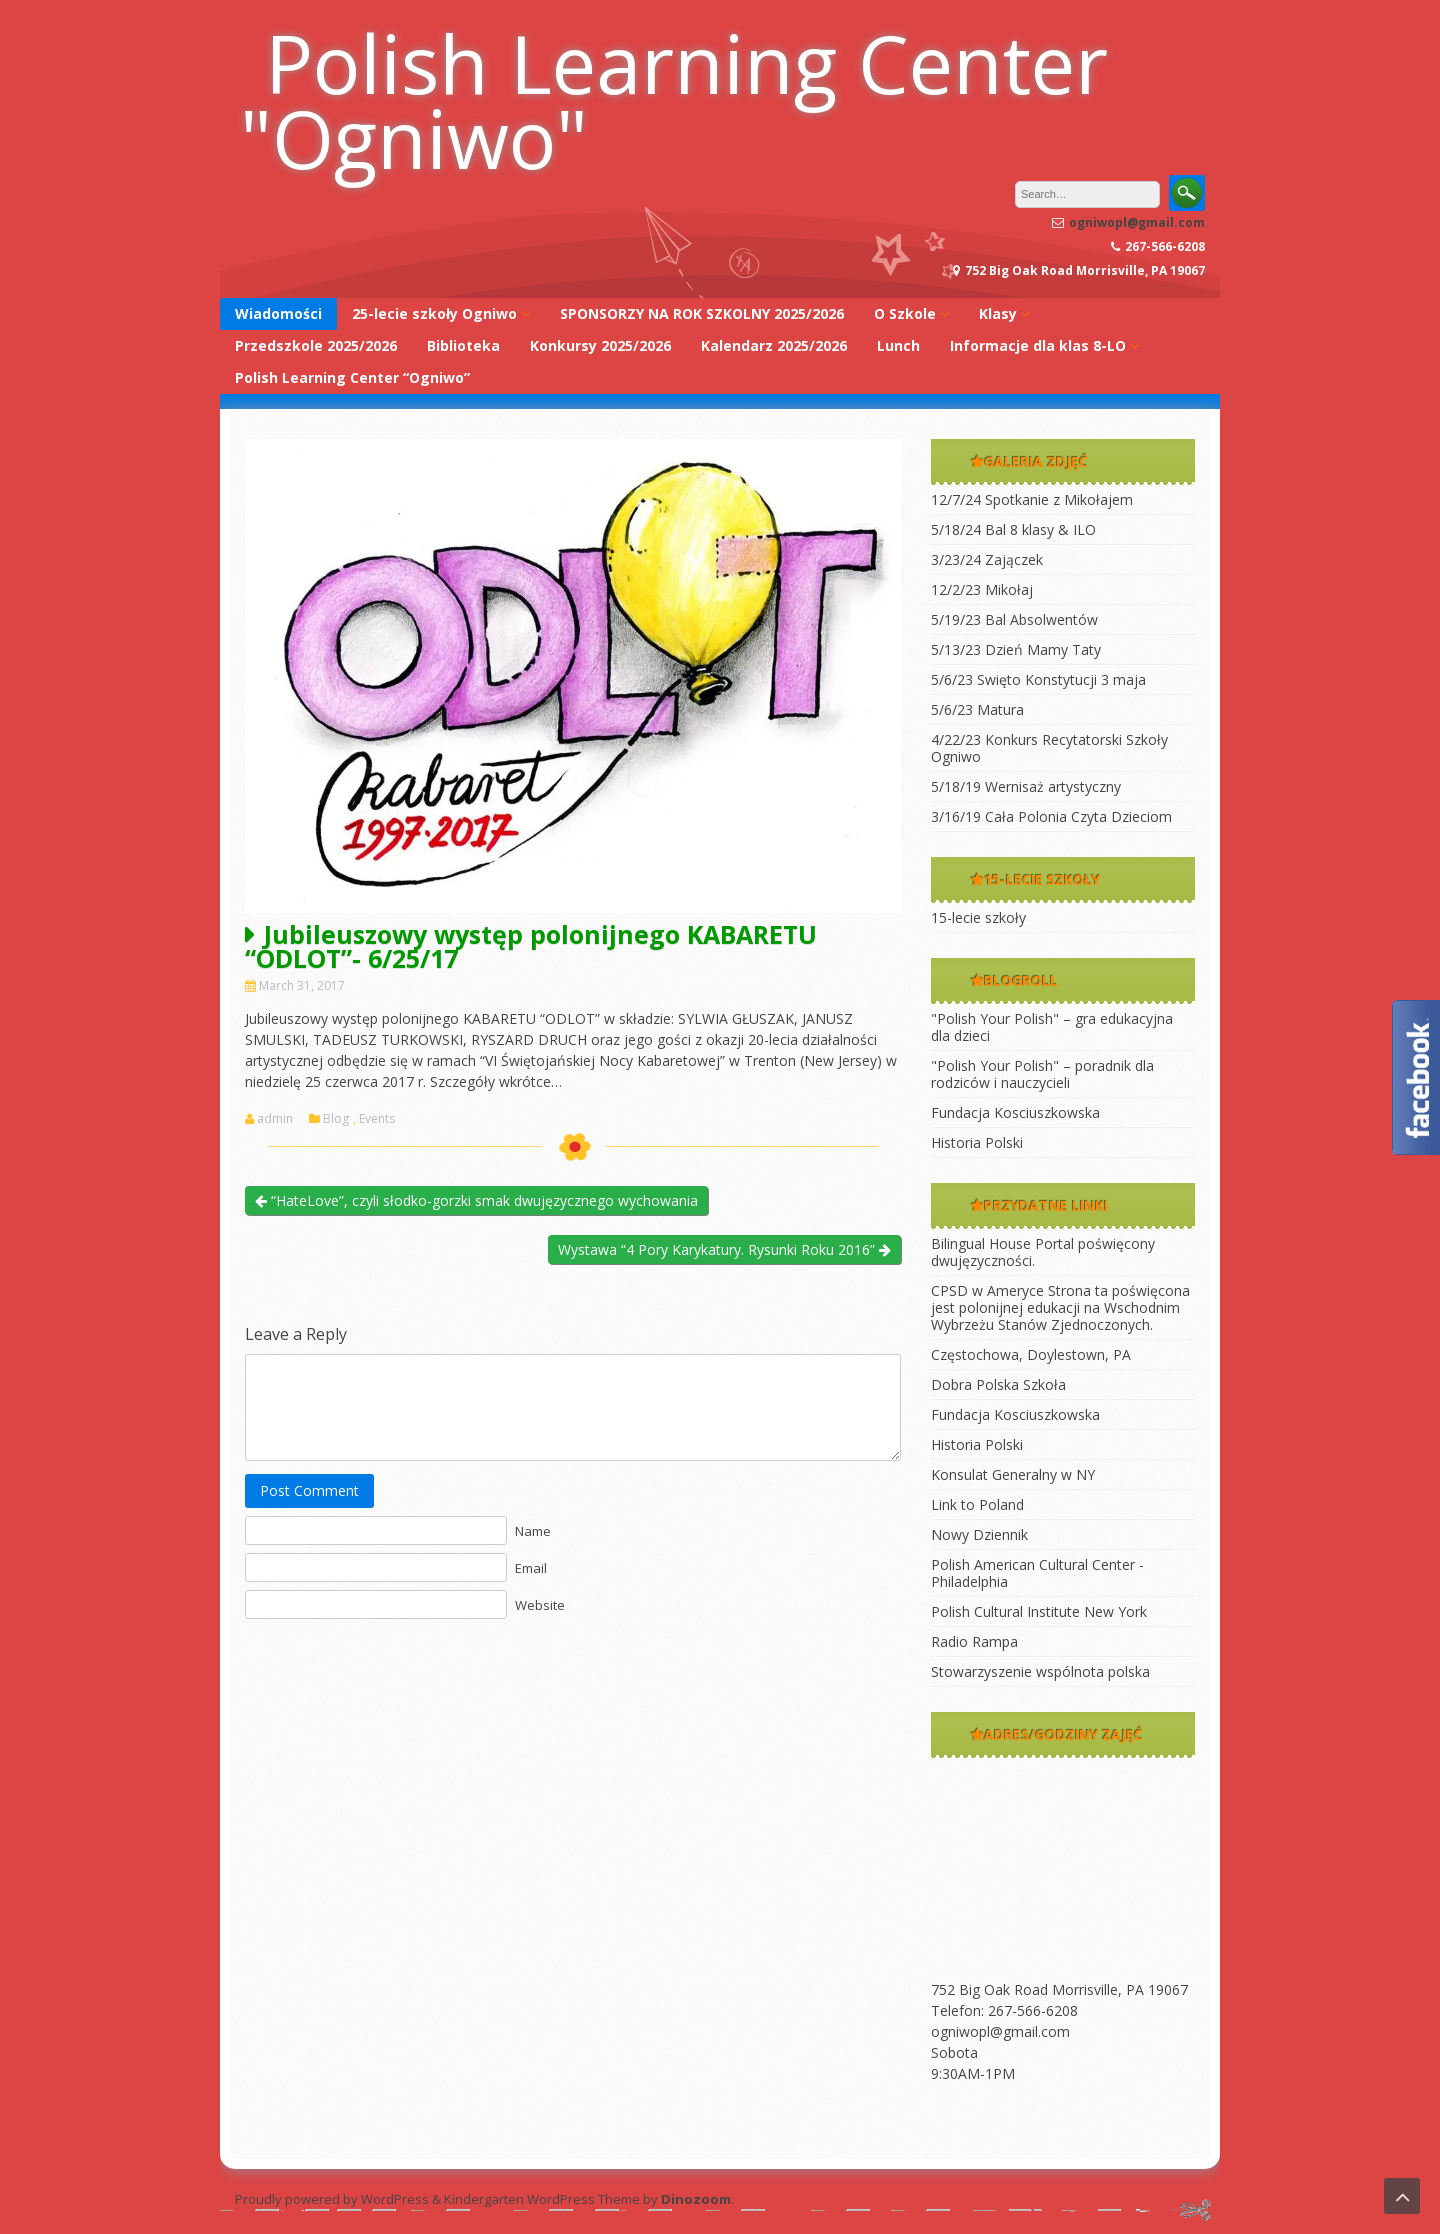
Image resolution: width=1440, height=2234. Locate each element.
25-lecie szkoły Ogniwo (434, 313)
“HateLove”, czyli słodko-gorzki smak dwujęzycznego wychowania (476, 1200)
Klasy (998, 313)
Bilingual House (981, 1243)
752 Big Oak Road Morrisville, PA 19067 (1059, 1989)
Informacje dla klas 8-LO (1038, 345)
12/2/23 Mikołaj (982, 589)
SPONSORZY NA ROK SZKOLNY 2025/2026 (702, 313)
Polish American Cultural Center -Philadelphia (1037, 1573)
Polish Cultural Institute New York (1039, 1611)
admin (275, 1119)
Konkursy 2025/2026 (600, 345)
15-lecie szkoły (978, 917)
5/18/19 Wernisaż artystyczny (1026, 786)
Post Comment (309, 1490)
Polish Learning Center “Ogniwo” (352, 377)
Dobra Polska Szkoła (998, 1384)
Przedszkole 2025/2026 (316, 345)
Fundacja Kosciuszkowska (1015, 1112)
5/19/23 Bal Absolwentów (1014, 619)
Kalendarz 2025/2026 (774, 345)
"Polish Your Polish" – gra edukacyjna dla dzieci (1052, 1027)
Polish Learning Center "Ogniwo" (674, 100)
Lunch (898, 345)
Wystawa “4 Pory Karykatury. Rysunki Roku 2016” (724, 1249)
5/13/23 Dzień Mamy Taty (1016, 649)
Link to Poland (977, 1504)
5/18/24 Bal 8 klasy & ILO (1013, 529)
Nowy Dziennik (979, 1534)
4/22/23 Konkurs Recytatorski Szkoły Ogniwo (1049, 748)
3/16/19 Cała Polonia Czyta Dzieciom (1051, 816)
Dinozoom (696, 2199)
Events (377, 1119)
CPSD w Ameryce (987, 1290)
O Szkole (905, 313)
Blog (336, 1119)
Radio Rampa (974, 1641)
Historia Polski (977, 1142)
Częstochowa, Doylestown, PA (1031, 1354)
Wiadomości (278, 313)
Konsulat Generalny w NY (1013, 1474)
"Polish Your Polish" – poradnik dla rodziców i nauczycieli (1042, 1074)
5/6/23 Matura (977, 709)
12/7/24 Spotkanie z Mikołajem (1032, 499)
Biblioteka (463, 345)
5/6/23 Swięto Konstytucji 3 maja (1038, 679)
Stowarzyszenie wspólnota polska (1040, 1671)
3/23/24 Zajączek (987, 559)
